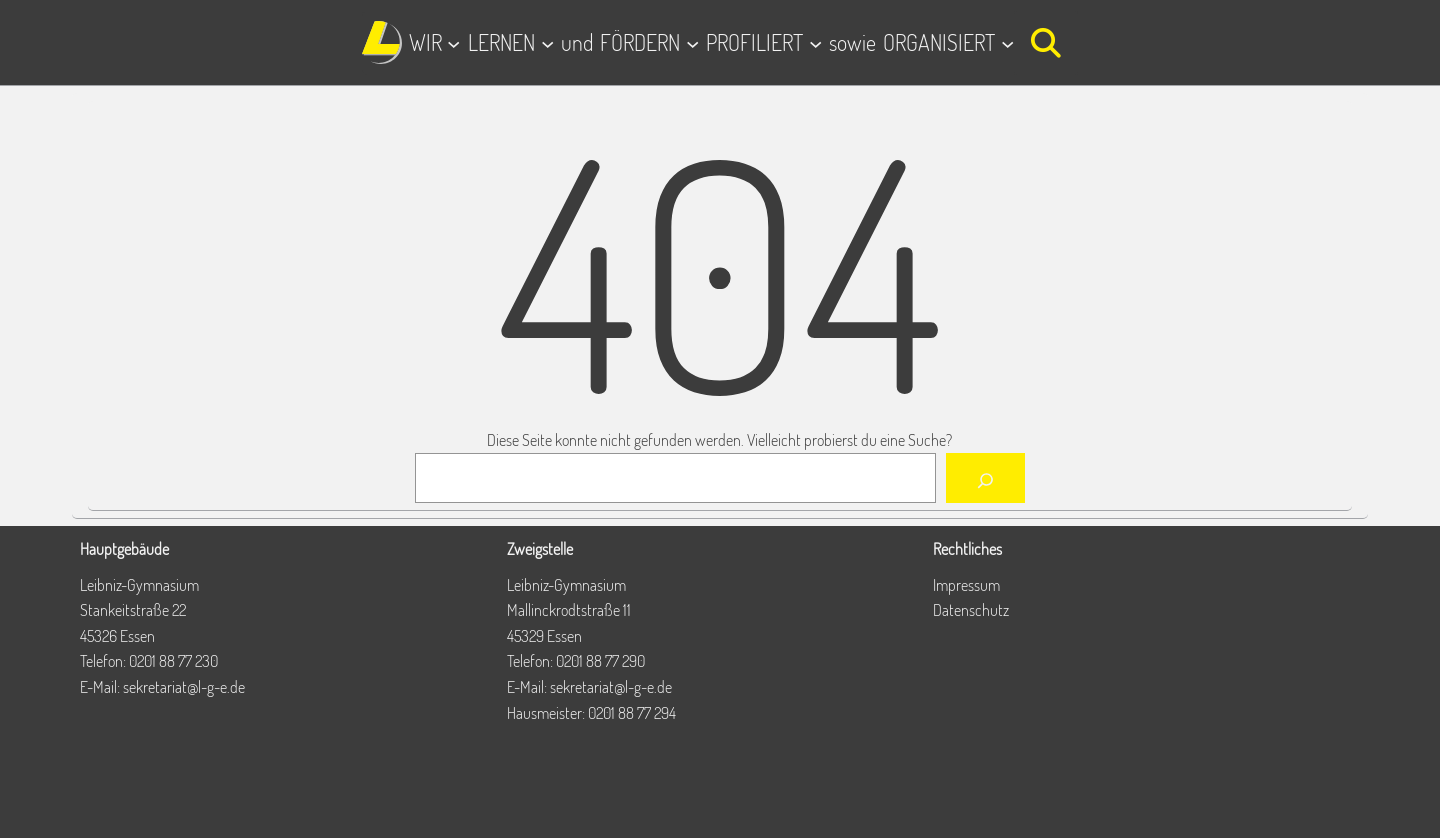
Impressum (966, 585)
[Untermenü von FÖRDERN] (692, 42)
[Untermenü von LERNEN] (547, 42)
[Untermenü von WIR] (453, 42)
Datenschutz (971, 610)
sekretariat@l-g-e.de (184, 687)
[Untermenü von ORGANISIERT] (1007, 42)
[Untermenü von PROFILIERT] (815, 42)
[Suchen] (985, 478)
